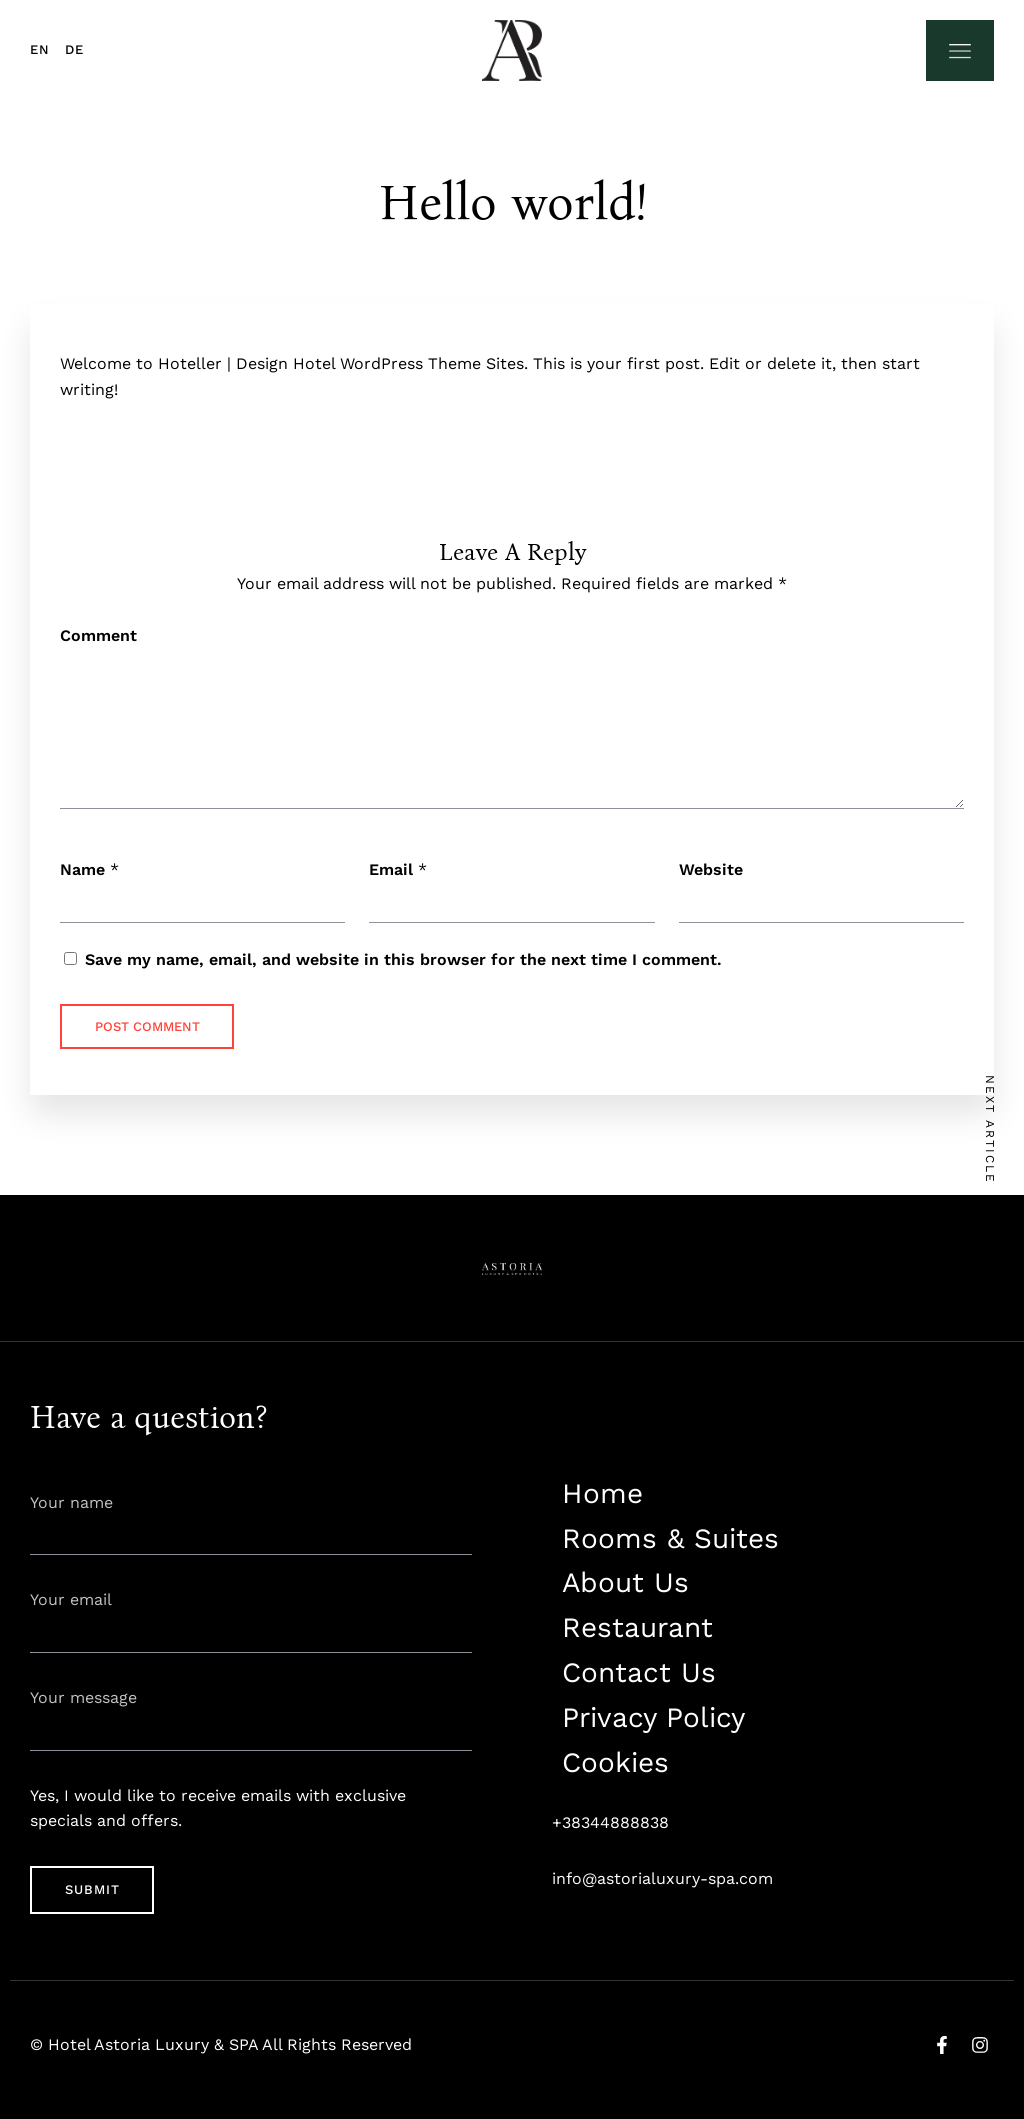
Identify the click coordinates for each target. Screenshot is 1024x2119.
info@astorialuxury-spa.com (662, 1878)
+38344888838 (610, 1822)
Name (82, 869)
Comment (98, 635)
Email (391, 869)
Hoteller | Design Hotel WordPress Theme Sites (341, 363)
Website (711, 869)
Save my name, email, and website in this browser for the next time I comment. (403, 959)
